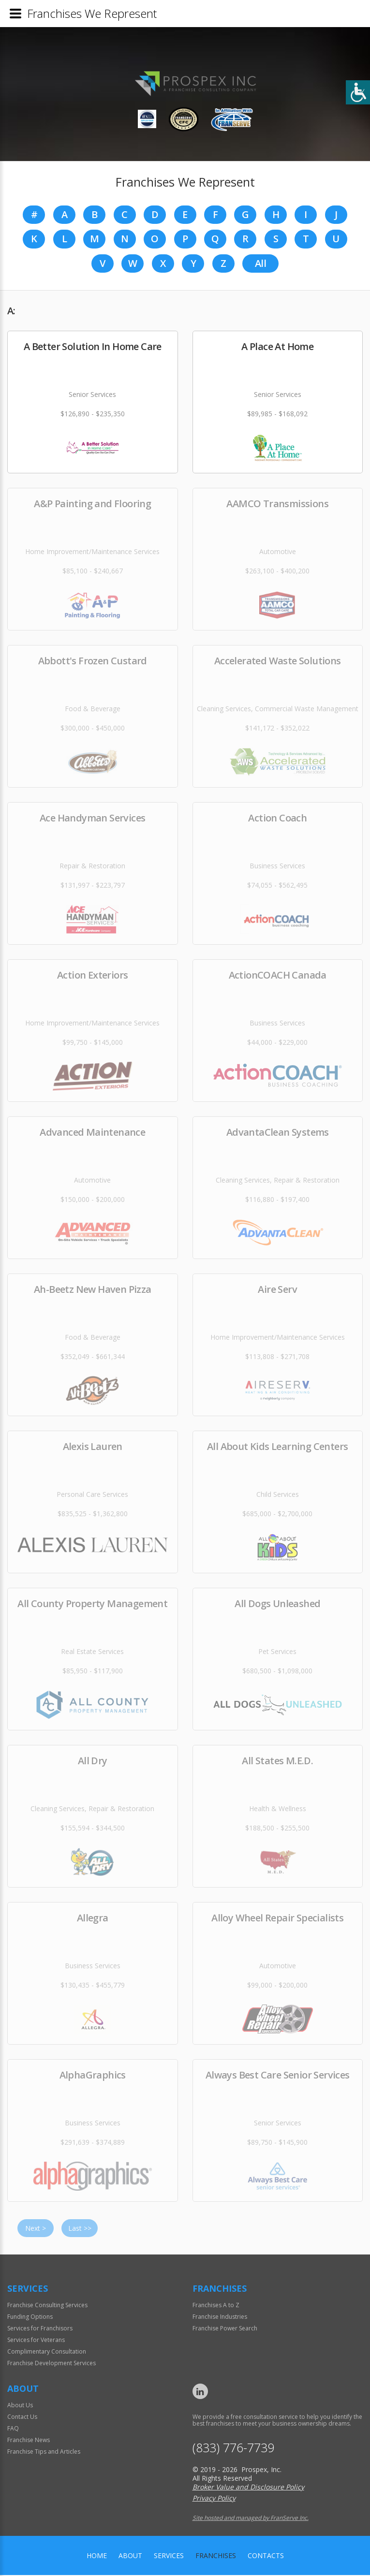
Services (169, 2556)
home (97, 2556)
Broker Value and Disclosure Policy (248, 2487)
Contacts (266, 2556)
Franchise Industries (219, 2317)
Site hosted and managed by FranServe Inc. (250, 2519)
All (260, 264)
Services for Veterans (36, 2341)
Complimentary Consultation (46, 2352)
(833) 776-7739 (233, 2449)
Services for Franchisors (40, 2329)
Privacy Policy (214, 2498)
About (130, 2556)
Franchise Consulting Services (47, 2306)
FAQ (13, 2429)
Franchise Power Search (224, 2329)
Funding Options (30, 2317)
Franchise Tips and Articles (43, 2452)
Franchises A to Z (215, 2306)
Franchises (215, 2556)
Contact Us (22, 2418)
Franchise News (28, 2441)
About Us (20, 2406)
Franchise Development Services (51, 2364)
